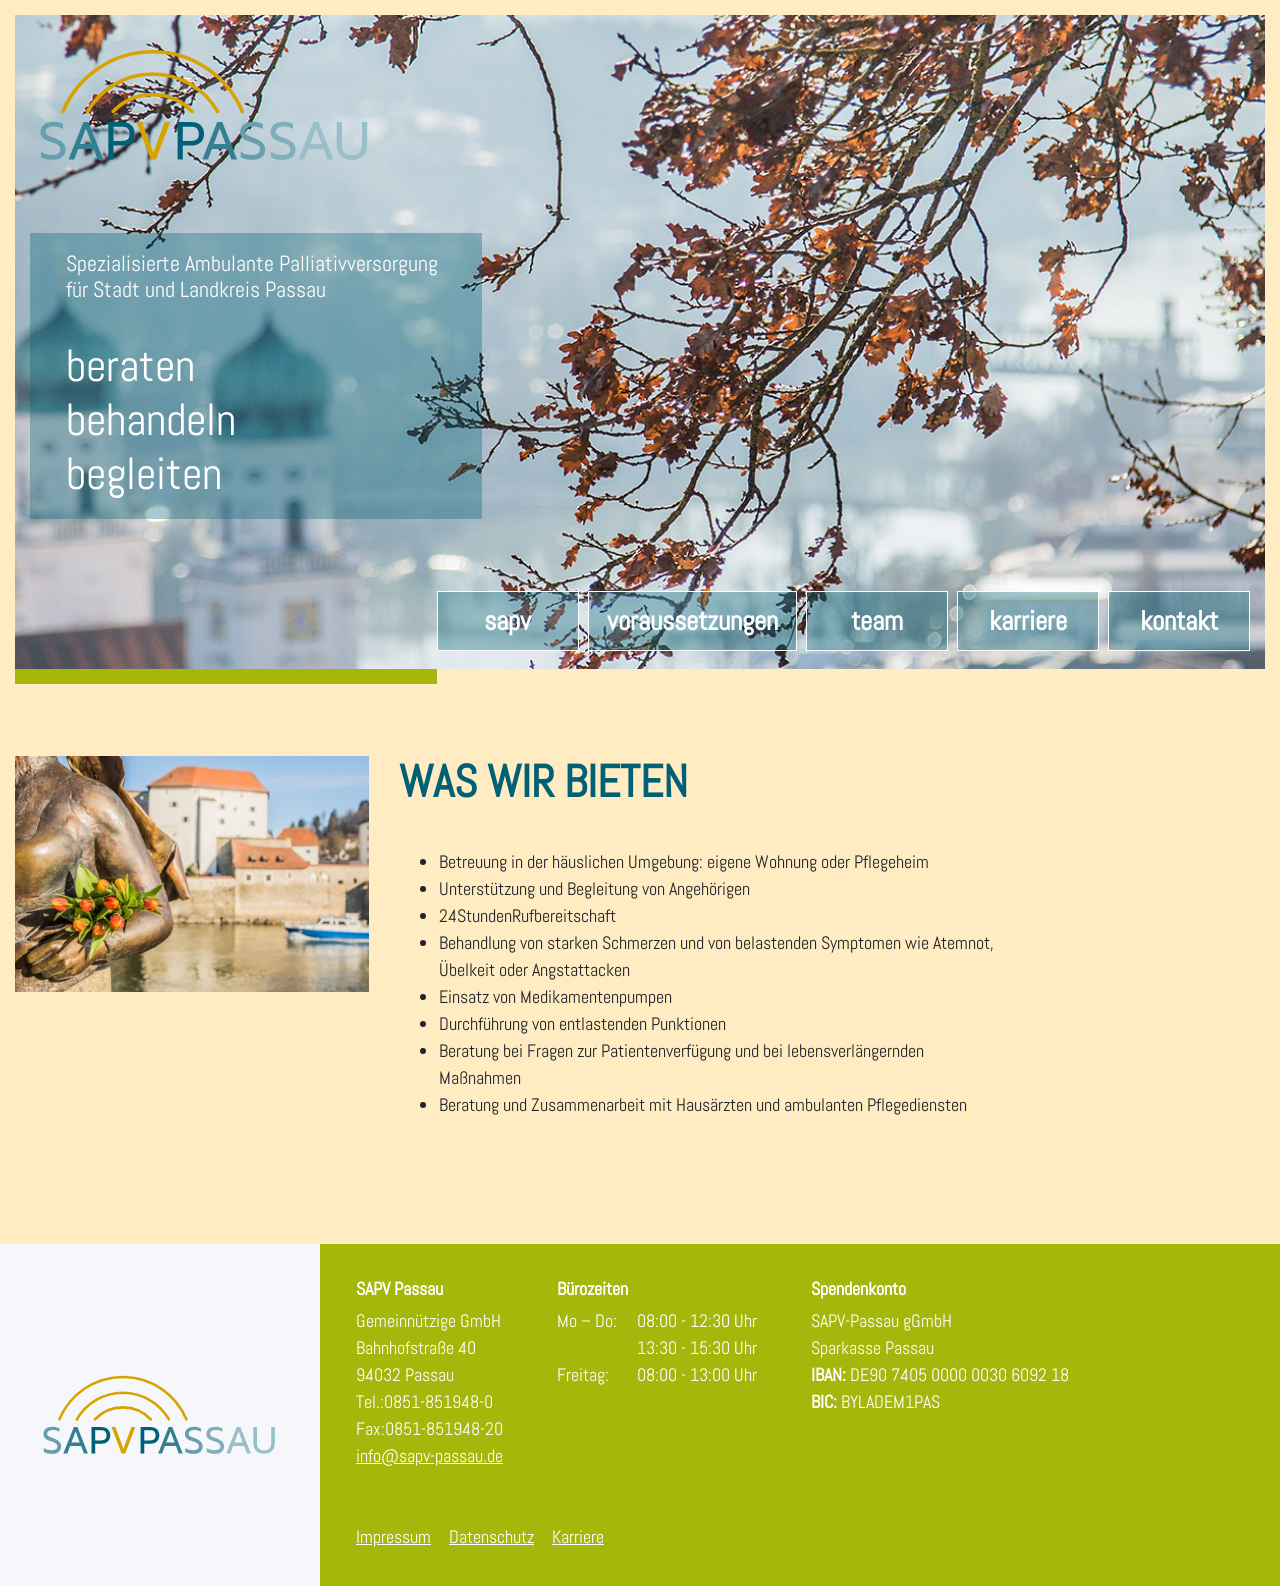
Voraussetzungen (692, 621)
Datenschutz (491, 1536)
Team (877, 621)
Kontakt (1179, 621)
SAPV (507, 621)
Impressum (393, 1536)
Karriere (1028, 621)
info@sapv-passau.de (429, 1455)
